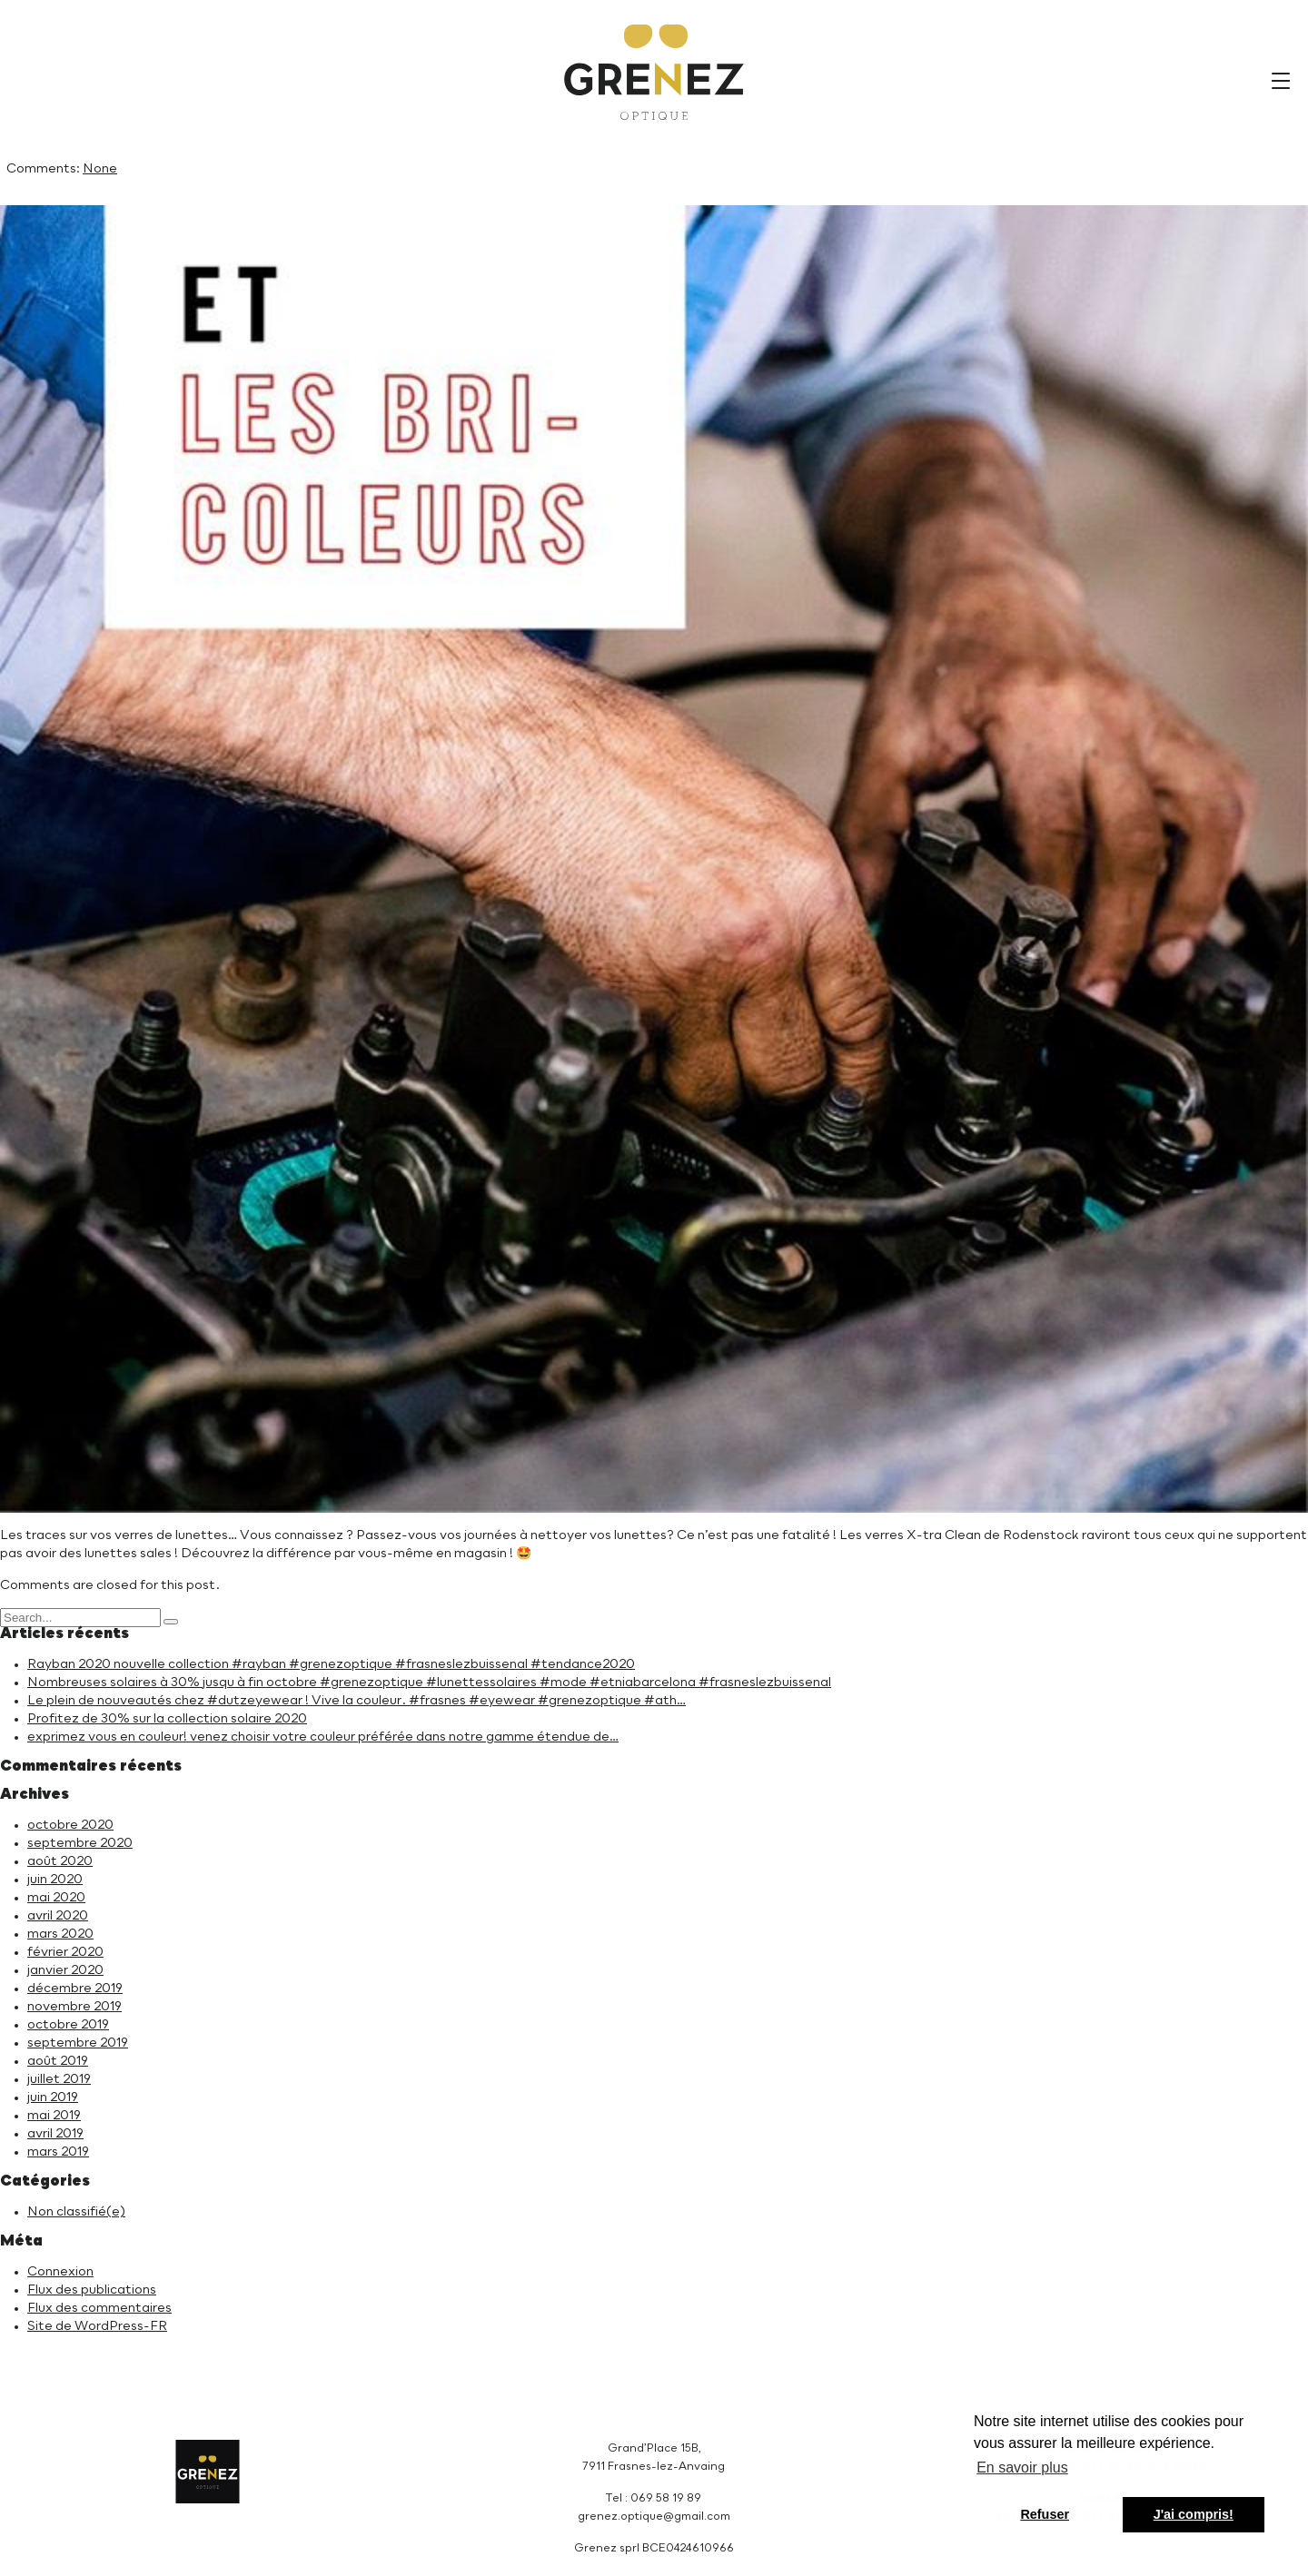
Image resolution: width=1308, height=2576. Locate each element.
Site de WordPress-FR (97, 2326)
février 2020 (65, 1952)
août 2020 (60, 1861)
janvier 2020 (65, 1970)
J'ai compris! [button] (1194, 2514)
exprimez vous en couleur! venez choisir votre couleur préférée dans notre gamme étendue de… (323, 1737)
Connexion (60, 2271)
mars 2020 (60, 1934)
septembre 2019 (77, 2043)
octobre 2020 (70, 1825)
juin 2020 (55, 1879)
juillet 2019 (59, 2079)
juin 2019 (52, 2097)
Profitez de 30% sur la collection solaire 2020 (167, 1718)
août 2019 (57, 2061)
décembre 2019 (75, 1988)
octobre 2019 (68, 2024)
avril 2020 (57, 1916)
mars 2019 (58, 2152)
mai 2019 (54, 2115)
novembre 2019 (74, 2006)
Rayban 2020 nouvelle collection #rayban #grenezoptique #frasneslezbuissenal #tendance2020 (331, 1664)
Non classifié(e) (76, 2212)
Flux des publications (91, 2290)
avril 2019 (55, 2133)
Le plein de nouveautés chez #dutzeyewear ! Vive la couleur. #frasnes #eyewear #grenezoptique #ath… (356, 1700)
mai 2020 (56, 1897)
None (100, 169)
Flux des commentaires (99, 2308)
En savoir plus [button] (1022, 2467)
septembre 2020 (80, 1843)
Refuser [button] (1044, 2514)
